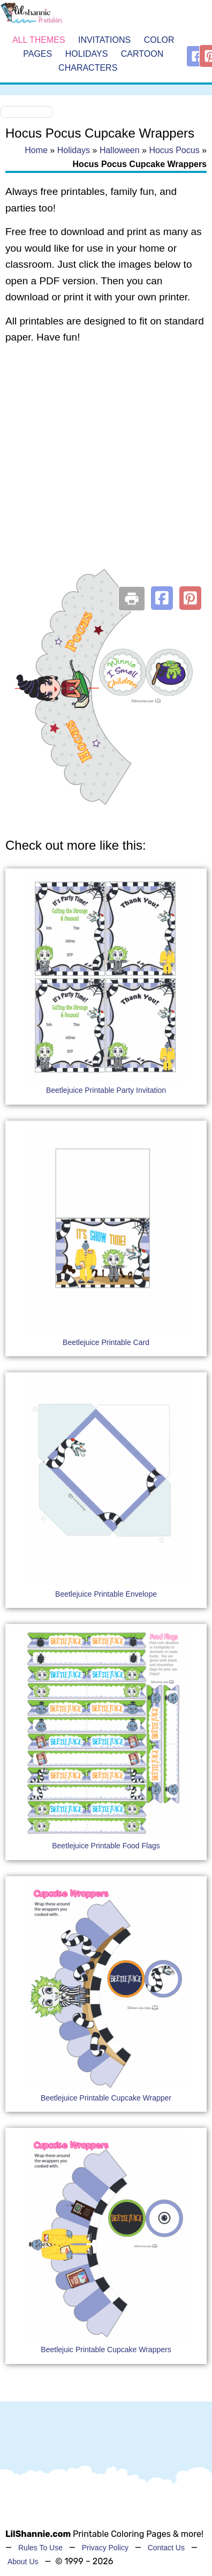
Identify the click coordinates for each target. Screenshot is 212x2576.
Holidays (86, 53)
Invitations (104, 40)
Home (36, 150)
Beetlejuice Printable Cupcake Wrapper (106, 2098)
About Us (23, 2561)
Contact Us (166, 2547)
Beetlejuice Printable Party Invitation (106, 1090)
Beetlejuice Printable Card (106, 1342)
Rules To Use (40, 2547)
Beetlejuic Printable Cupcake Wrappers (106, 2349)
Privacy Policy (105, 2547)
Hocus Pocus (174, 150)
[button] (162, 598)
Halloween (120, 150)
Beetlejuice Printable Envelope (106, 1594)
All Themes (38, 40)
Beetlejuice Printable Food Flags (106, 1845)
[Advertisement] (100, 464)
